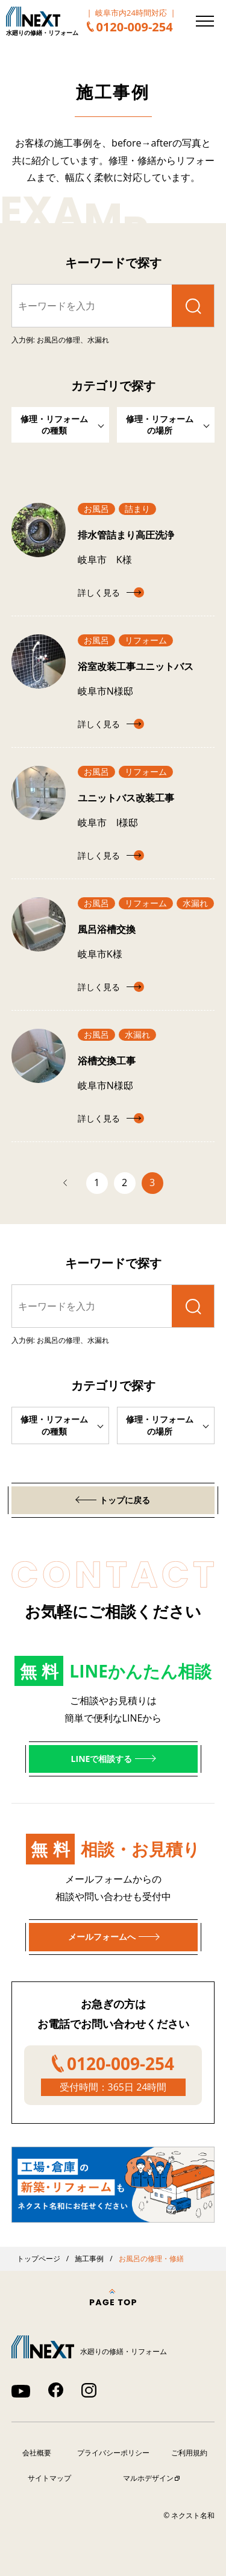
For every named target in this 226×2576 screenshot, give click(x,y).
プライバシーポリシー (113, 2453)
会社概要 (36, 2453)
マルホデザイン (148, 2478)
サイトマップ (49, 2478)
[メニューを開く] (205, 21)
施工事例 (89, 2258)
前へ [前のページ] (71, 1183)
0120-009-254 (134, 27)
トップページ (38, 2258)
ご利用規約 (189, 2453)
